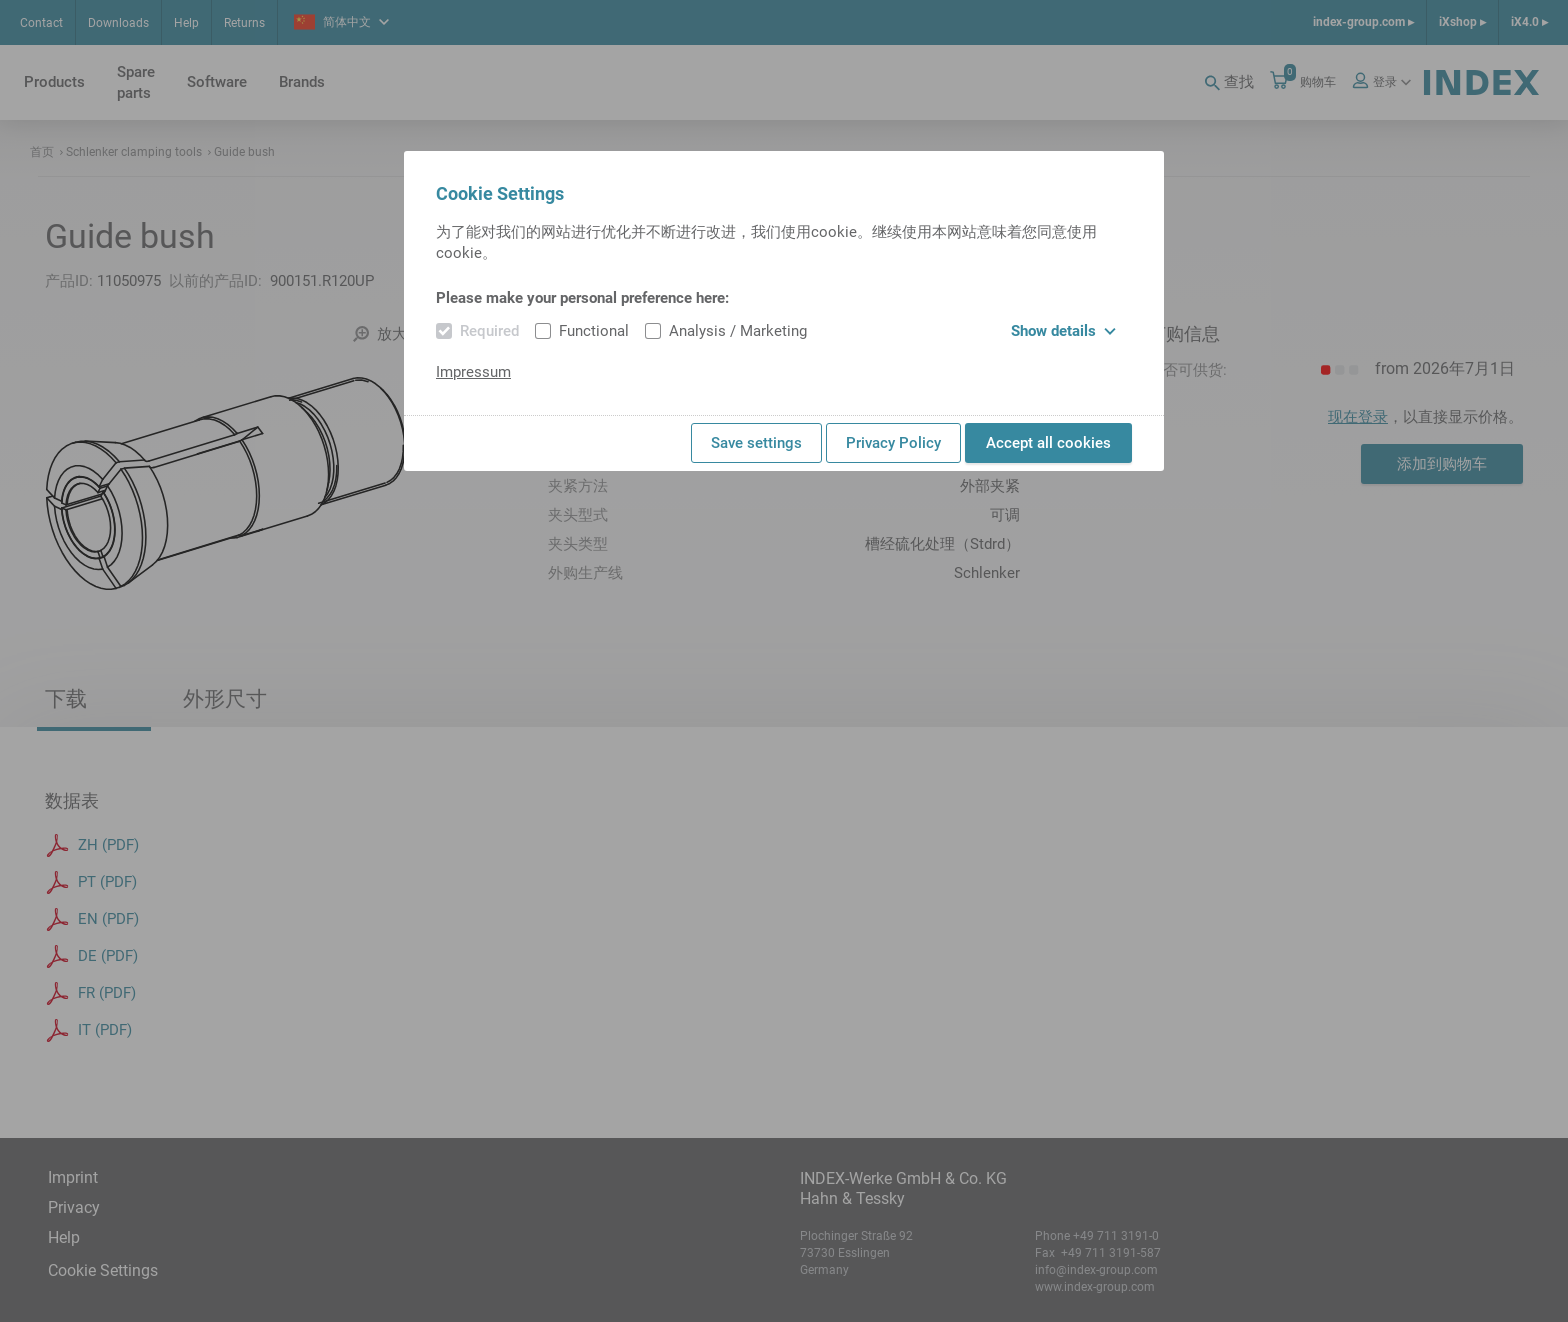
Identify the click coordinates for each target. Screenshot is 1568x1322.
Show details (1063, 331)
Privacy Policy (893, 443)
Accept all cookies (1048, 443)
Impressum (473, 372)
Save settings (756, 443)
